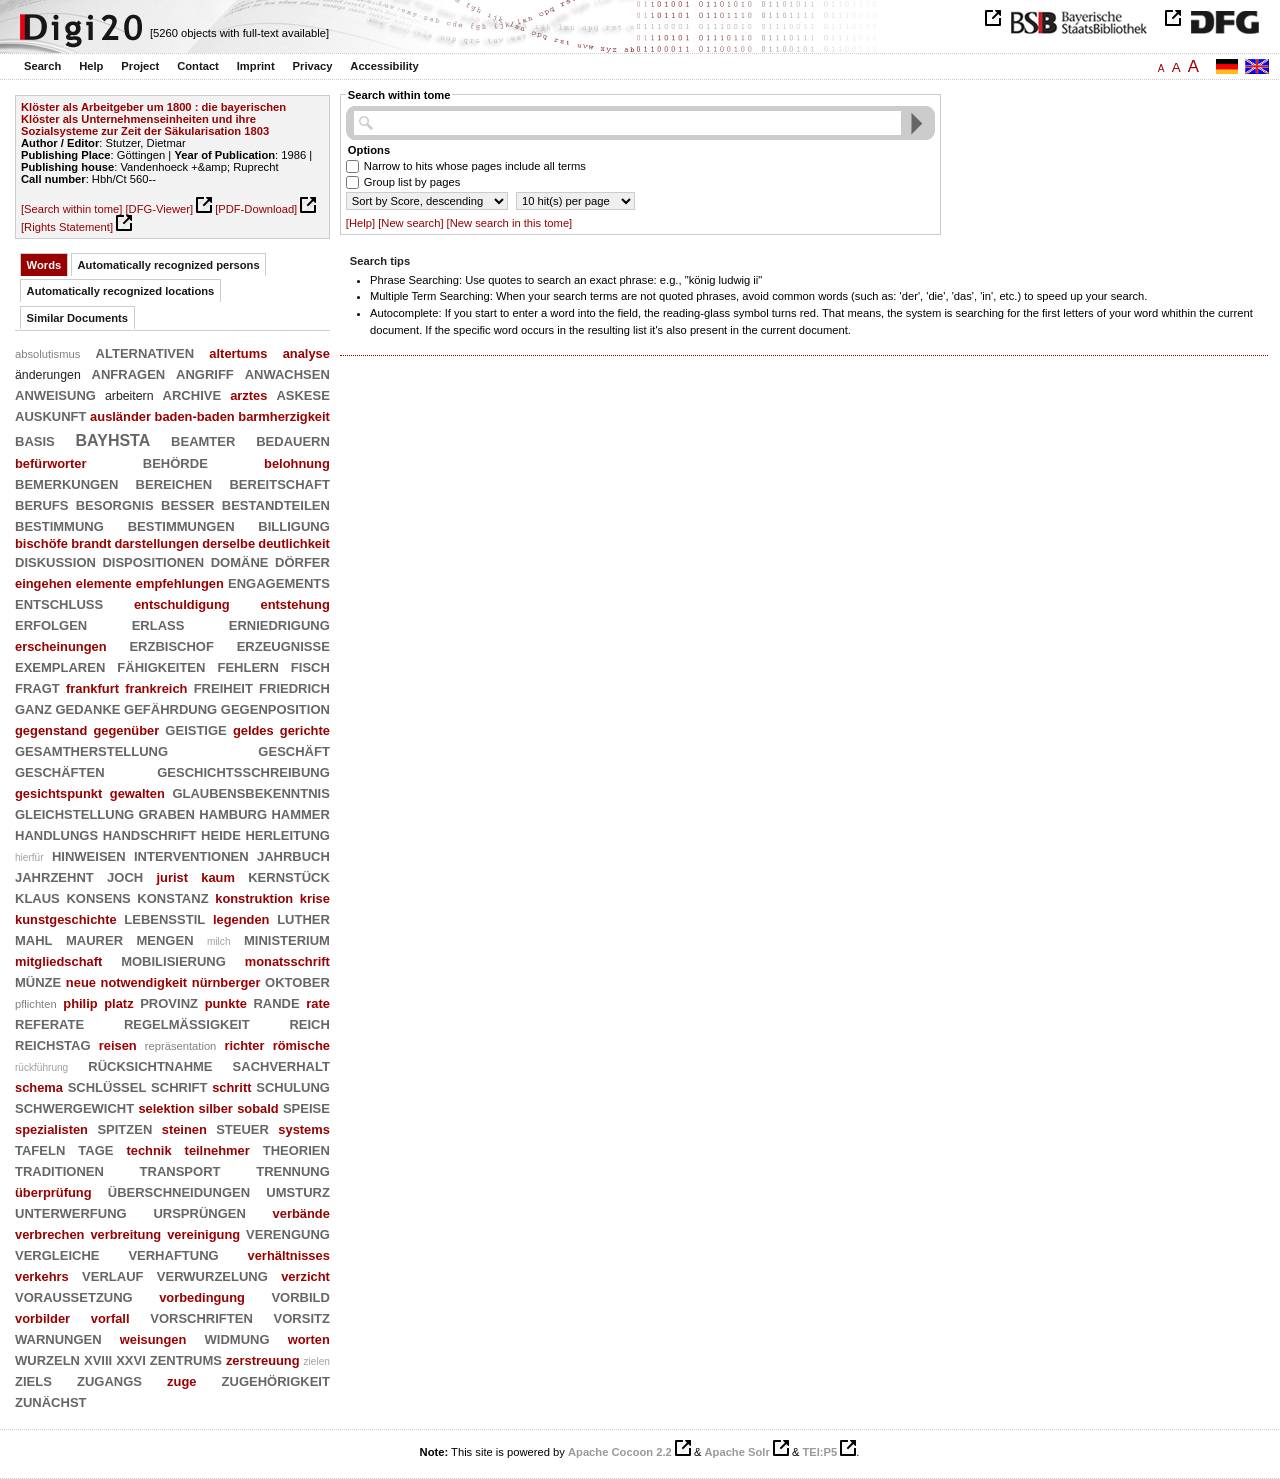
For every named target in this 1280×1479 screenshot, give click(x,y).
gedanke (87, 708)
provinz (169, 1002)
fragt (37, 687)
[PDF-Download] (256, 209)
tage (95, 1149)
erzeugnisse (283, 645)
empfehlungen (180, 583)
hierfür (29, 857)
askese (302, 394)
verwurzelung (212, 1275)
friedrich (294, 687)
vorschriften (201, 1317)
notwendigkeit (144, 982)
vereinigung (203, 1234)
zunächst (51, 1401)
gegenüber (126, 730)
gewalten (137, 793)
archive (192, 394)
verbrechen (49, 1234)
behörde (175, 462)
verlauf (112, 1275)
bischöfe (41, 543)
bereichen (174, 483)
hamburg (233, 813)
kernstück (289, 876)
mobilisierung (173, 960)
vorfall (110, 1318)
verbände (301, 1213)
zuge (181, 1381)
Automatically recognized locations (121, 291)
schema (39, 1087)
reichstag (53, 1044)
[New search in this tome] (510, 223)
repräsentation (181, 1046)
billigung (294, 525)
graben (167, 813)
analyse (306, 353)
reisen (118, 1045)
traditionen (59, 1170)
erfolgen (51, 624)
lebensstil (164, 918)
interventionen (191, 855)
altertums (238, 353)
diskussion (55, 561)
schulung (293, 1086)
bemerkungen (66, 483)
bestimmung (59, 525)
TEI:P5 (819, 1452)
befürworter (51, 463)
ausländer (120, 416)
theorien (296, 1149)
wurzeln (47, 1359)
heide (221, 834)
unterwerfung (71, 1212)
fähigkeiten (161, 666)
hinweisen (89, 855)
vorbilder (42, 1318)
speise (306, 1107)
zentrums (186, 1359)
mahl (34, 939)
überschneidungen (179, 1191)
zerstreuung (263, 1360)
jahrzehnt (54, 876)
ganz (33, 708)
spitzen (124, 1128)
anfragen (129, 373)
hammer (300, 813)
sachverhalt (281, 1065)
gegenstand (51, 730)
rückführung (41, 1067)
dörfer (302, 561)
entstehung (294, 604)
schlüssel (107, 1086)
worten (309, 1339)
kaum (218, 877)
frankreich (156, 688)
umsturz (298, 1191)
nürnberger (226, 982)
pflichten (36, 1004)
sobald (258, 1108)
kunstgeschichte (66, 919)
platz (118, 1003)
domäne (240, 561)
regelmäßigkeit (187, 1023)
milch (219, 941)
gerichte (305, 730)
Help (91, 66)
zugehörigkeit (276, 1380)
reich (309, 1023)
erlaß (158, 624)
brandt (91, 543)
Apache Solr (737, 1452)
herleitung (287, 834)
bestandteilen (276, 504)
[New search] (410, 223)
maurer (94, 939)
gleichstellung (74, 813)
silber (216, 1108)
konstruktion (254, 898)
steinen (184, 1129)
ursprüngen (199, 1212)
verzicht (305, 1276)
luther (303, 918)
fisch (310, 666)
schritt (231, 1087)
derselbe (228, 543)
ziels (33, 1380)
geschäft (294, 750)
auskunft (51, 415)
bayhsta (113, 438)
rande (276, 1002)
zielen (317, 1361)
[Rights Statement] (67, 227)
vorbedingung (202, 1297)
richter (244, 1045)
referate (49, 1023)
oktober (297, 981)
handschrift (150, 834)
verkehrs (42, 1276)
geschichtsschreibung (243, 771)
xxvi (131, 1359)
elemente (104, 583)
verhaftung (173, 1254)
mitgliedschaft (58, 961)
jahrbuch (293, 855)
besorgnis (115, 504)
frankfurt (92, 688)
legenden (241, 919)
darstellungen (156, 543)
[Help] (360, 223)
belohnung (297, 463)
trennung (293, 1170)
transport (180, 1170)
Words (44, 265)
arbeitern (129, 396)
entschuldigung (182, 604)
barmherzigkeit (284, 416)
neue (81, 982)
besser (187, 504)
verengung (288, 1233)
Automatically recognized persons (169, 265)
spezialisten (51, 1129)
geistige (195, 729)
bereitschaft (279, 483)
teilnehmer (217, 1150)
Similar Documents (77, 318)
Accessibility (384, 66)
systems (304, 1129)
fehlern (247, 666)
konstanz (172, 897)
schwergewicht (74, 1107)
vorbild (300, 1296)
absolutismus (47, 354)
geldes (253, 730)
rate (318, 1003)
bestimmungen (181, 525)
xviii (98, 1359)
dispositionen (153, 561)
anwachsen (287, 373)
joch (125, 876)
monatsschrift (287, 961)
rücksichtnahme (150, 1065)
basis (35, 440)
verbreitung (125, 1234)
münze (38, 981)
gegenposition (275, 708)
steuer (242, 1128)
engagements (279, 582)
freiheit (223, 687)
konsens (98, 897)
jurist (171, 877)
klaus (37, 897)
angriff (205, 373)
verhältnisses (289, 1255)
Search (42, 66)
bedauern (293, 440)
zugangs (109, 1380)
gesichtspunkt (58, 793)
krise (315, 898)
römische (301, 1045)
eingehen (43, 583)
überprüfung (53, 1192)
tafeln (40, 1149)
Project (140, 66)
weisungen (153, 1339)
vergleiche (57, 1254)
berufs (41, 504)
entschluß (59, 603)
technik (149, 1150)
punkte (226, 1003)
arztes (248, 395)
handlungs (56, 834)
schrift (179, 1086)
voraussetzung (74, 1296)
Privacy (313, 66)
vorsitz (302, 1317)
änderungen (48, 375)
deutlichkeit (294, 543)
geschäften (60, 771)
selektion (166, 1108)
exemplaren (60, 666)
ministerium (287, 939)
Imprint (256, 66)
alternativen (145, 352)
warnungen (58, 1338)
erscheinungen (61, 646)
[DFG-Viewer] (159, 209)
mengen (164, 939)
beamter (203, 440)
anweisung (55, 394)
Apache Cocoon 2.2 (620, 1452)
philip (80, 1003)
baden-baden (195, 416)
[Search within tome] (71, 209)
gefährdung (170, 708)
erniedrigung (279, 624)
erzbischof (171, 645)
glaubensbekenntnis (250, 792)
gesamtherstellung (91, 750)
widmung (237, 1338)
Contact (198, 66)
